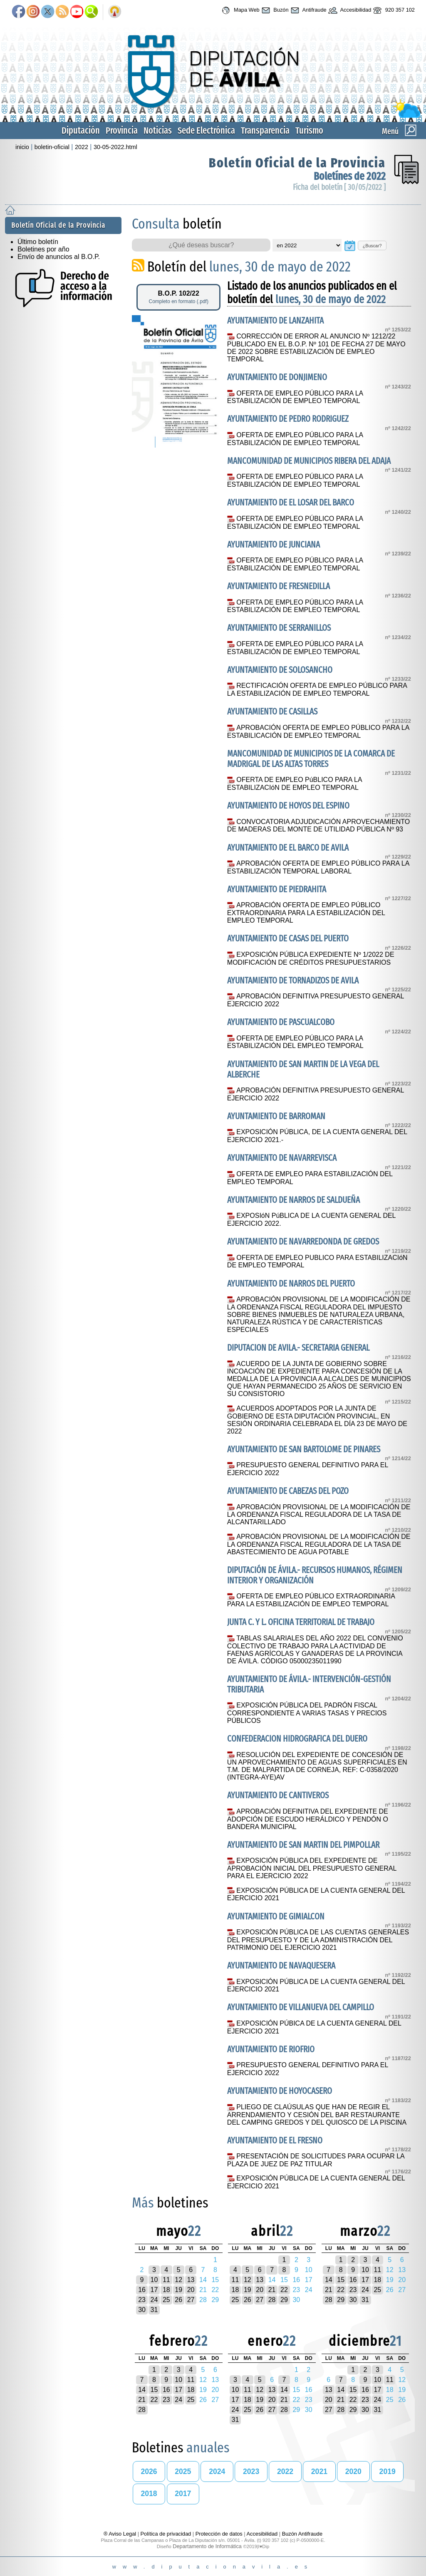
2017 (183, 2493)
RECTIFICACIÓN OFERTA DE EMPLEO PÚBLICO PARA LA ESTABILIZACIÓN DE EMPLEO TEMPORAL (317, 689)
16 (142, 2289)
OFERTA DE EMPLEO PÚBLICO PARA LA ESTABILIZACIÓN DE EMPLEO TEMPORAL (295, 397)
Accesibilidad (349, 10)
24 (154, 2299)
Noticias (158, 130)
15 (340, 2279)
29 (284, 2299)
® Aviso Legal (121, 2534)
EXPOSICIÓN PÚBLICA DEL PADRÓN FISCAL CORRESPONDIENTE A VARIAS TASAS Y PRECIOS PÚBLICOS (307, 1713)
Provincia (122, 130)
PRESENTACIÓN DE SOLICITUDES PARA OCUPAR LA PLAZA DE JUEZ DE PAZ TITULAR (315, 2160)
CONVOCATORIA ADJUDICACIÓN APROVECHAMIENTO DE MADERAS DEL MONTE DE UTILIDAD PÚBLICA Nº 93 (318, 825)
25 (166, 2299)
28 (272, 2299)
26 (178, 2299)
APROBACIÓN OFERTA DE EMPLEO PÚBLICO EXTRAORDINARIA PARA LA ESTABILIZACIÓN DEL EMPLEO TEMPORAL (306, 912)
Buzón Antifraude (302, 2534)
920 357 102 (393, 10)
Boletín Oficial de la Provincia (297, 163)
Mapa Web (239, 10)
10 (154, 2279)
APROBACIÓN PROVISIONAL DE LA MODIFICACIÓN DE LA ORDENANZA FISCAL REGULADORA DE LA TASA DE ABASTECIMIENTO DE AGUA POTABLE (319, 1544)
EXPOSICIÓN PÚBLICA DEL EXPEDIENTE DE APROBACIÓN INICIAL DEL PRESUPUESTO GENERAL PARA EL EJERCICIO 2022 (311, 1868)
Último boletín (37, 241)
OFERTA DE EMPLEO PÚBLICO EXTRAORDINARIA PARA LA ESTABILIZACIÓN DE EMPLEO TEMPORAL (311, 1600)
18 (166, 2289)
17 (154, 2289)
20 (191, 2289)
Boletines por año (43, 249)
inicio (22, 147)
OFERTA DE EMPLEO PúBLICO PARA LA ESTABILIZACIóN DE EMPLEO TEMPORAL (294, 783)
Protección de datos (219, 2534)
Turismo (309, 130)
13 (191, 2279)
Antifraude (308, 10)
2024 (217, 2471)
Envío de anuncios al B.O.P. (58, 256)
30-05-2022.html (115, 147)
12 (178, 2279)
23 (142, 2299)
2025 (183, 2471)
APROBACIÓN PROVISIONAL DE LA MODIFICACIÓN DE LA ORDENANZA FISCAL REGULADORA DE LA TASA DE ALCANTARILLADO (319, 1514)
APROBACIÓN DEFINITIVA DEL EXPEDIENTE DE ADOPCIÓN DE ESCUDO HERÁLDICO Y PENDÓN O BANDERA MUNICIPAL (307, 1819)
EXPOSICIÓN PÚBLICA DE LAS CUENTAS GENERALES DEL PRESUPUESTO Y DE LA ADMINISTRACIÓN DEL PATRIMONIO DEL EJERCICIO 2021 (318, 1940)
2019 (387, 2471)
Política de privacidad (166, 2534)
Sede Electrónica (206, 130)
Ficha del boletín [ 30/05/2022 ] (339, 187)
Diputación (81, 130)
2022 (81, 147)
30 (142, 2309)
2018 (149, 2493)
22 (284, 2289)
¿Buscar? (372, 245)
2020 (353, 2471)
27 (191, 2299)
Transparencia (265, 130)
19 (178, 2289)
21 (272, 2289)
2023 (251, 2471)
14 (328, 2279)
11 (166, 2279)
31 (154, 2309)
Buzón (274, 10)
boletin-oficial (52, 147)
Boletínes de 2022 (350, 176)
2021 (319, 2471)
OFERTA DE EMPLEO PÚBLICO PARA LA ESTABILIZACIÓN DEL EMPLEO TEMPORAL (295, 1042)
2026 (149, 2471)
